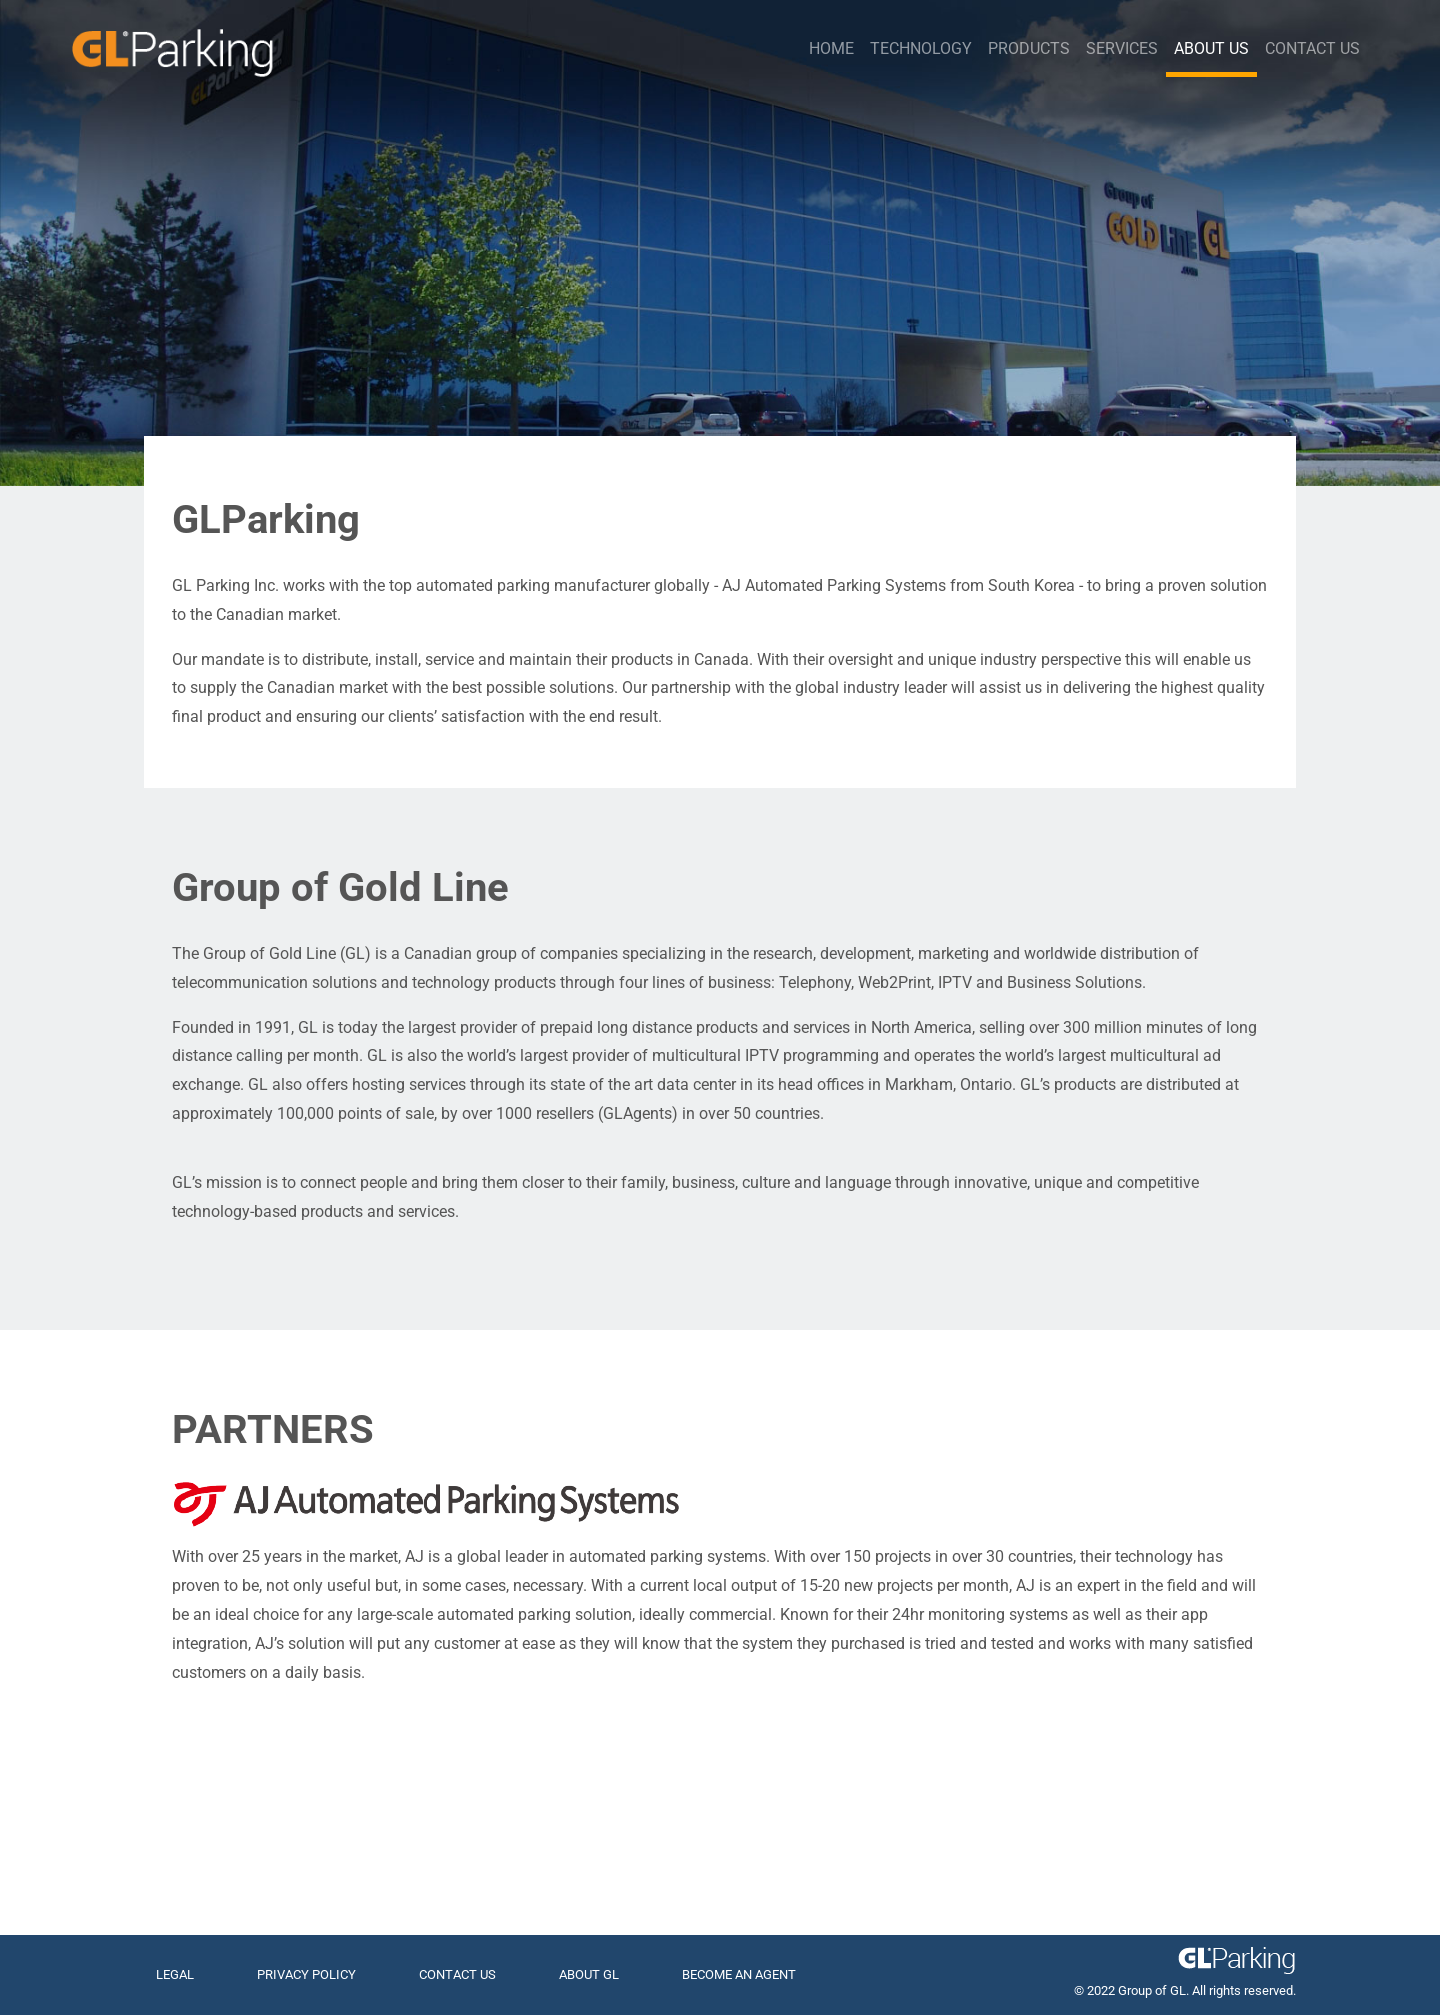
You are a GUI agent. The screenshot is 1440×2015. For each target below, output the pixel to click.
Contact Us (1312, 48)
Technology (921, 48)
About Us (1211, 48)
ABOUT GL (589, 1974)
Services (1122, 48)
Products (1029, 48)
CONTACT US (457, 1974)
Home (831, 48)
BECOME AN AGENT (739, 1974)
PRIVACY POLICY (306, 1974)
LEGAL (175, 1974)
